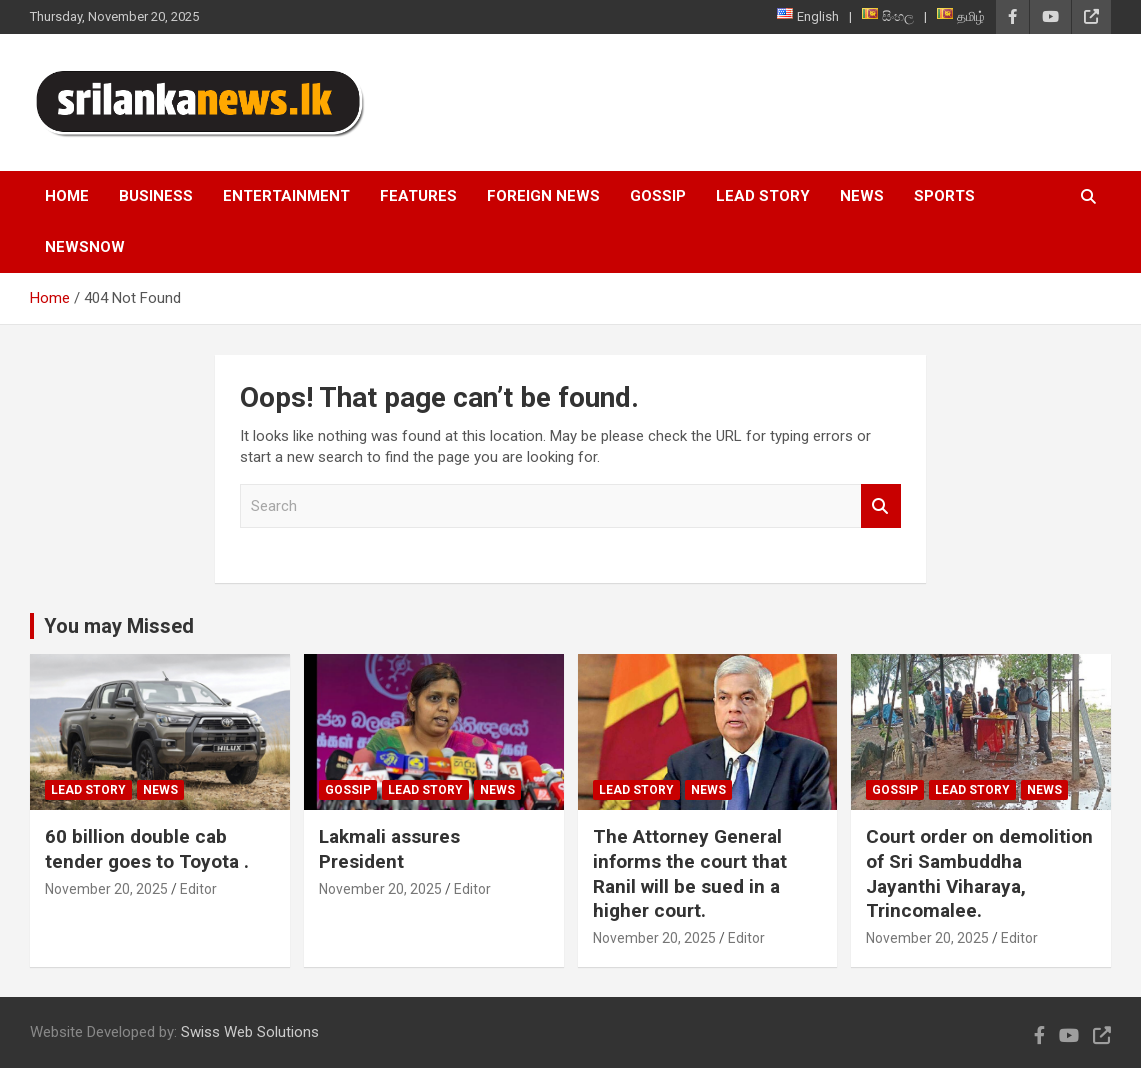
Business (156, 196)
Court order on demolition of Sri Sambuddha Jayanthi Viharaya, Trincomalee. (979, 873)
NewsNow (85, 247)
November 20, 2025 (106, 889)
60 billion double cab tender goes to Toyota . (147, 849)
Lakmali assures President (389, 849)
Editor (198, 889)
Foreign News (543, 196)
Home (67, 196)
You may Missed (119, 626)
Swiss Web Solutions (250, 1032)
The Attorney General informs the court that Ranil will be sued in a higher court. (690, 873)
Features (418, 196)
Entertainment (286, 196)
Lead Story (763, 196)
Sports (944, 196)
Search (881, 506)
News (862, 196)
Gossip (658, 196)
